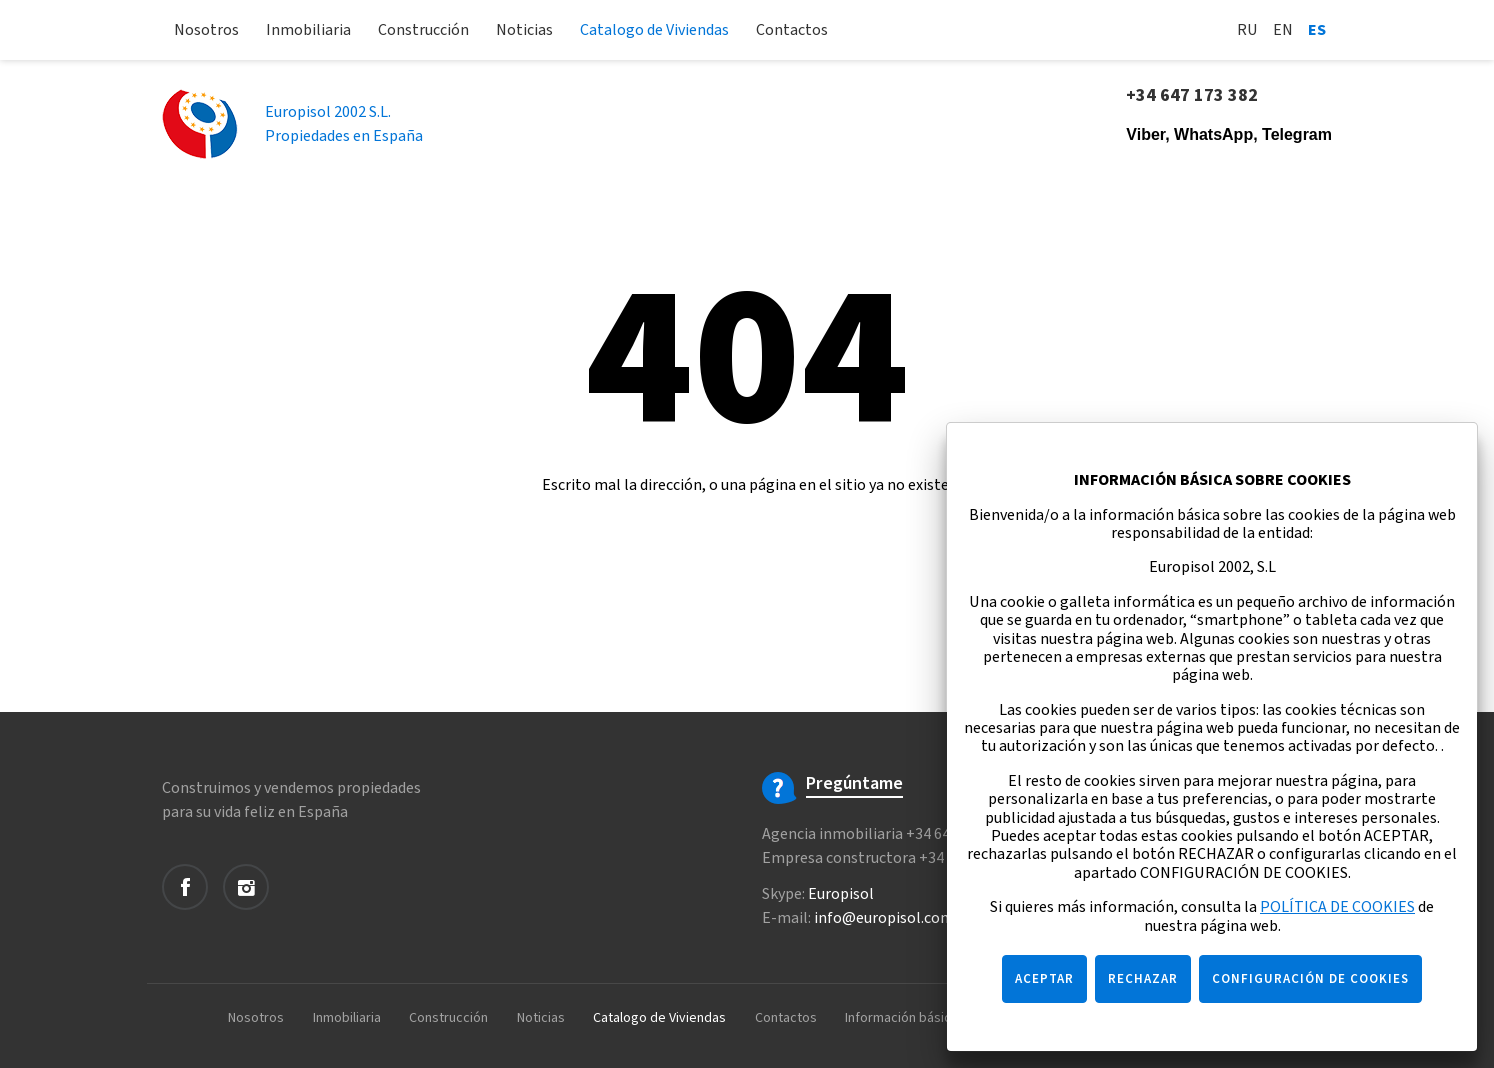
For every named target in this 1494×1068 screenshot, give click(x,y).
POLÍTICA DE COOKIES (1337, 907)
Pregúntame (854, 784)
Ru (1247, 30)
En (1283, 30)
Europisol (841, 894)
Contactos (792, 30)
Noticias (524, 30)
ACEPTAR (1044, 979)
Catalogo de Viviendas (654, 30)
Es (1317, 30)
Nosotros (206, 30)
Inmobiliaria (308, 30)
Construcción (423, 30)
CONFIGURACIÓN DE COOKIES (1310, 979)
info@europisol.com (884, 918)
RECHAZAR (1143, 979)
